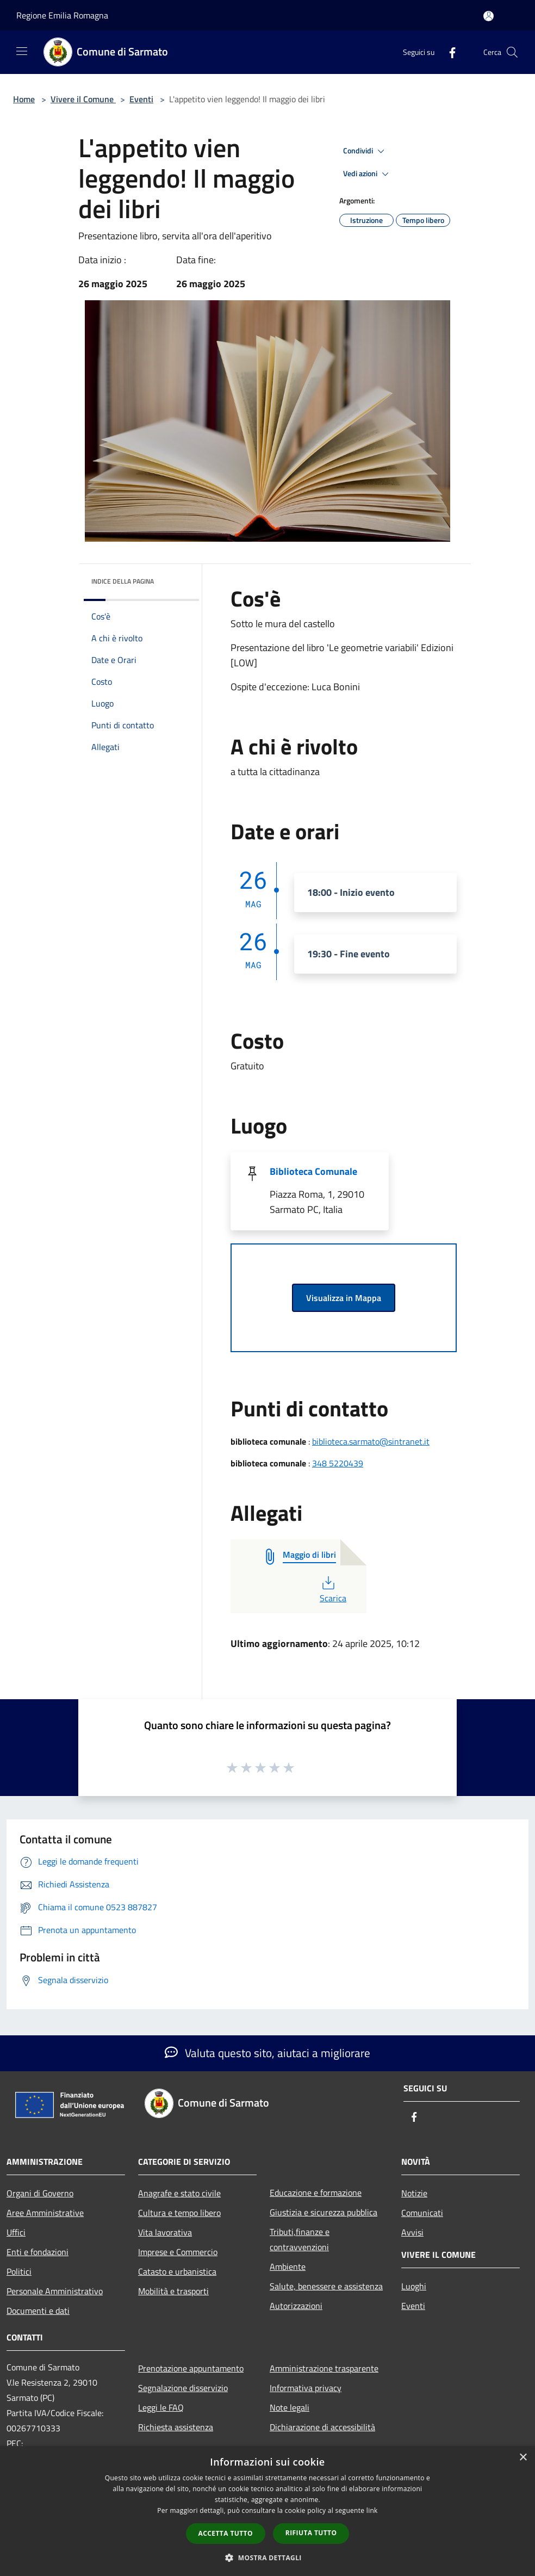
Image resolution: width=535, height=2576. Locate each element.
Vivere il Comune (83, 99)
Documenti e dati (38, 2310)
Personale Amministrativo (55, 2291)
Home (24, 99)
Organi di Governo (40, 2193)
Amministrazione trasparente (324, 2368)
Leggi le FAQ (161, 2407)
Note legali (289, 2407)
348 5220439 (337, 1463)
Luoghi (413, 2286)
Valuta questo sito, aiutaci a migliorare (267, 2052)
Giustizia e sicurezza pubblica (323, 2212)
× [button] (523, 2458)
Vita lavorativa (165, 2232)
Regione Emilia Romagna (62, 15)
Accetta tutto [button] (225, 2533)
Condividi (365, 151)
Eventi (141, 99)
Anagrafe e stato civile (179, 2193)
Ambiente (288, 2266)
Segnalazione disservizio (183, 2387)
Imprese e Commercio (177, 2251)
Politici (19, 2271)
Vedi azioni (367, 174)
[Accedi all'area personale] (488, 16)
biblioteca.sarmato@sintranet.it (371, 1441)
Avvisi (412, 2232)
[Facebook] (448, 52)
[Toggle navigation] (21, 51)
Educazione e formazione (316, 2192)
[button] (267, 2557)
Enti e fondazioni (38, 2251)
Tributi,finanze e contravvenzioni (299, 2239)
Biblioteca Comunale (313, 1171)
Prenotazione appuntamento (191, 2368)
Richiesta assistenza (175, 2426)
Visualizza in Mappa (343, 1297)
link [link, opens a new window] (372, 2510)
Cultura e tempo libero (179, 2212)
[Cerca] (512, 52)
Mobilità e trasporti (173, 2291)
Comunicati (422, 2212)
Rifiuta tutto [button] (311, 2532)
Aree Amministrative (45, 2212)
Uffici (16, 2232)
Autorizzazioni (296, 2305)
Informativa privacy (305, 2387)
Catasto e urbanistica (177, 2271)
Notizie (414, 2193)
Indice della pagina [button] (122, 581)
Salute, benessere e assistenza (326, 2286)
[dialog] (267, 2511)
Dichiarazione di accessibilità (322, 2426)
